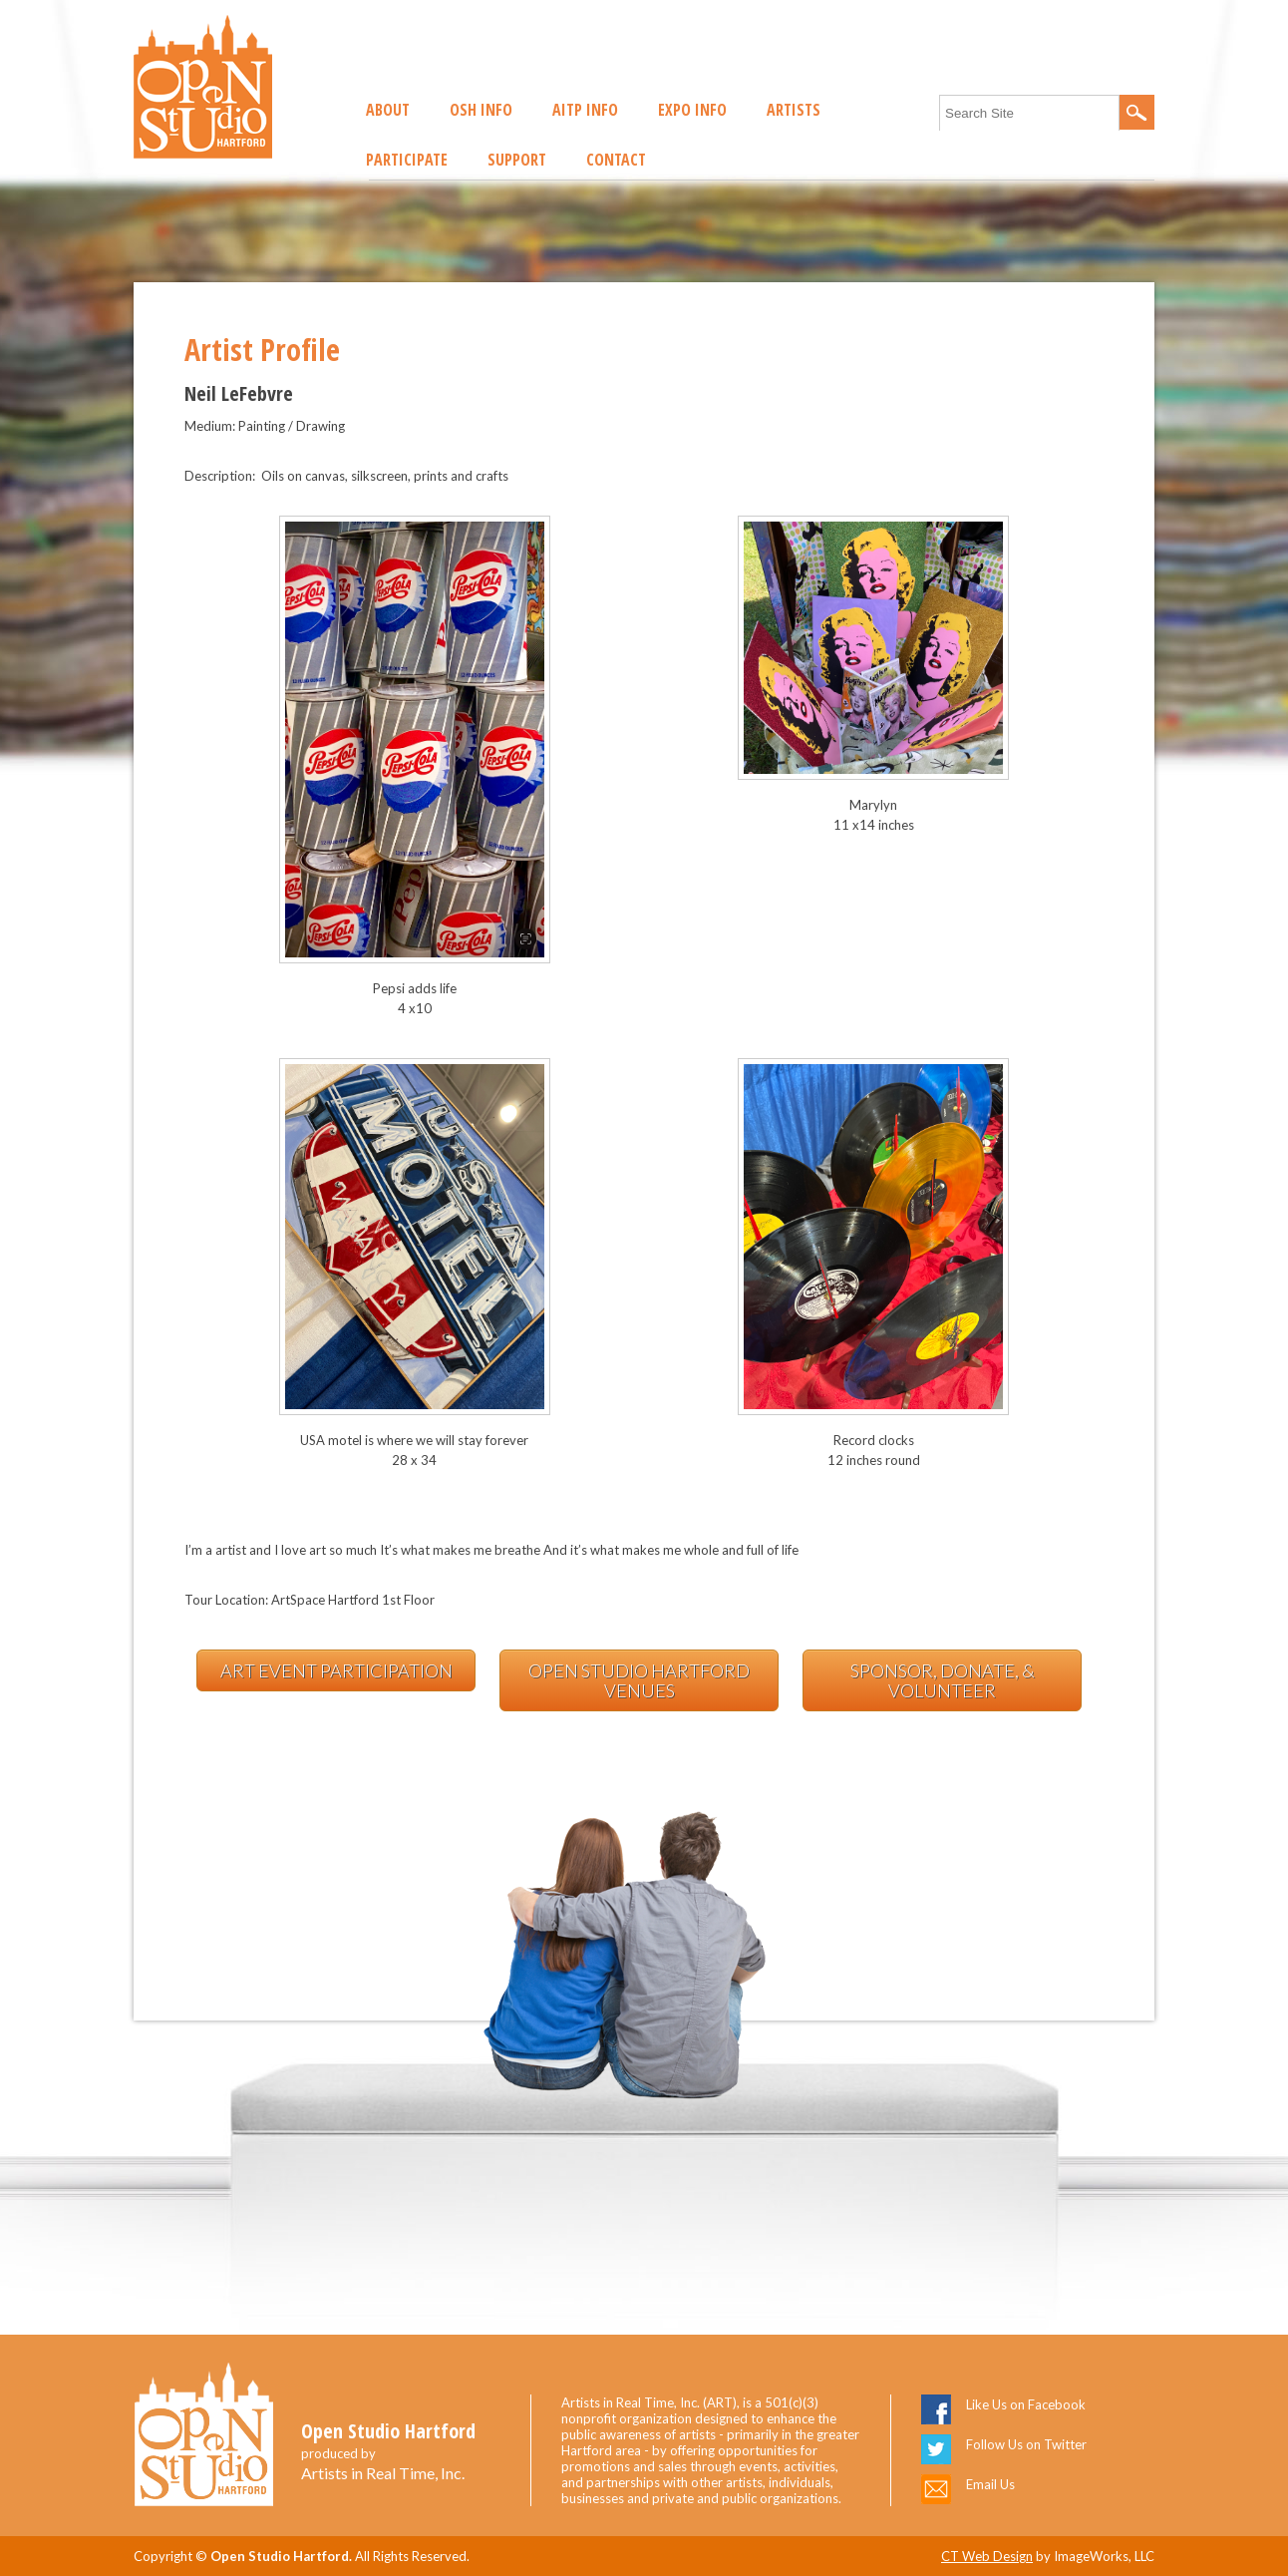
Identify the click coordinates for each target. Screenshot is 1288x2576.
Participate (407, 160)
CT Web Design (987, 2556)
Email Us (990, 2484)
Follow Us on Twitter (1026, 2444)
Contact (616, 160)
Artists (793, 110)
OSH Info (481, 110)
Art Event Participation (336, 1670)
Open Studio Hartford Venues (639, 1680)
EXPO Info (692, 110)
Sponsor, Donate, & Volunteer (942, 1680)
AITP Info (585, 110)
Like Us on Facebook (1026, 2404)
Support (516, 160)
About (388, 110)
